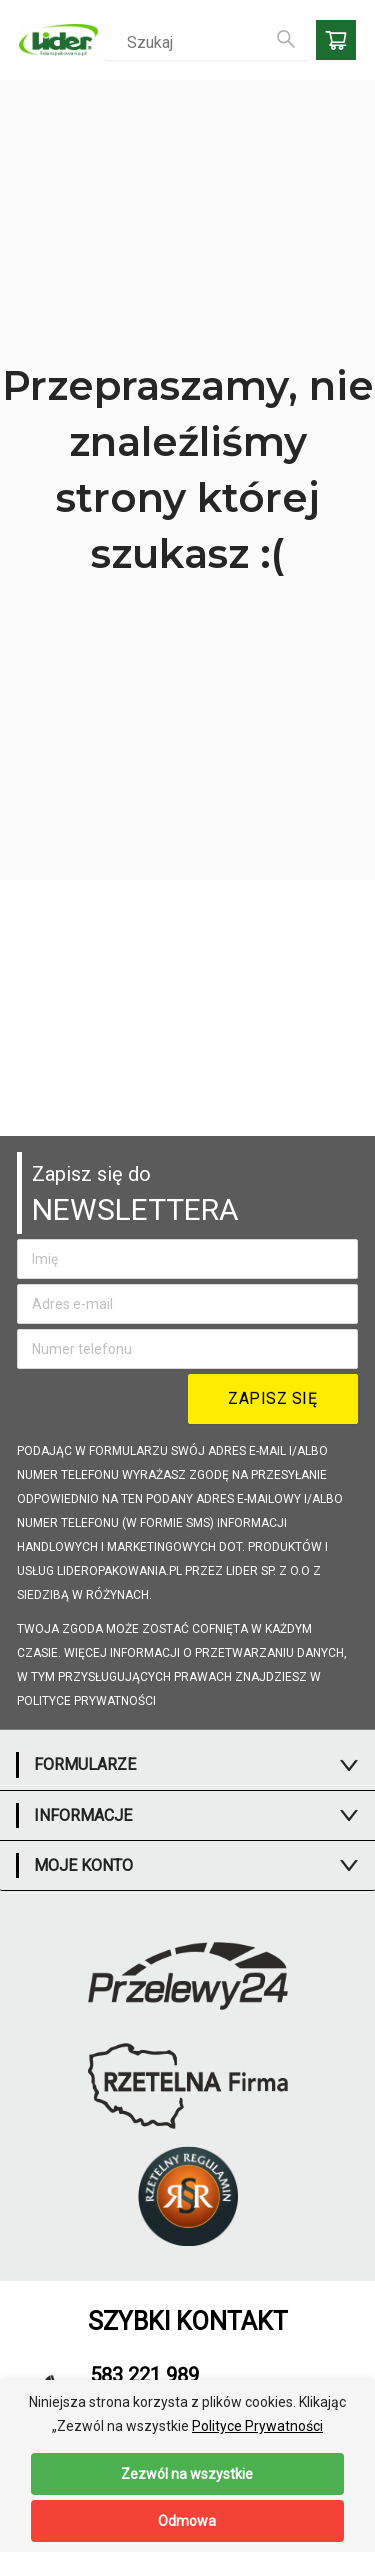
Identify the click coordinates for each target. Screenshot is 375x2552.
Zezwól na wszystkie (187, 2474)
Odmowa (187, 2521)
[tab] (187, 1765)
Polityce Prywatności (257, 2426)
